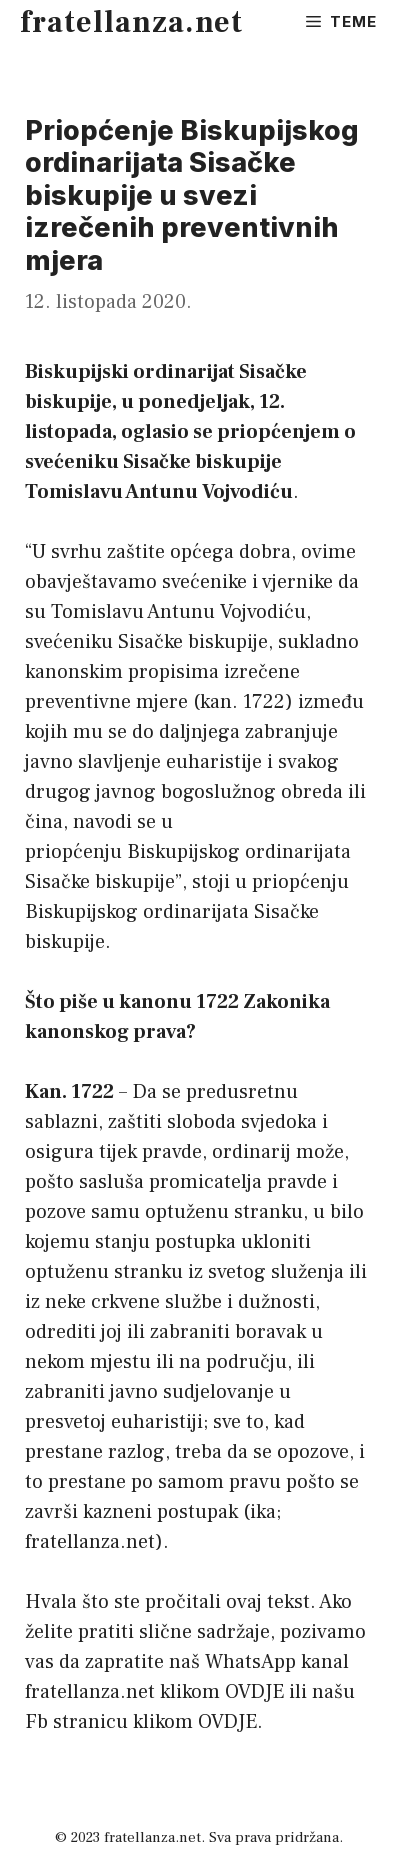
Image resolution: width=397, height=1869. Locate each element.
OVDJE (254, 1692)
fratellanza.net (131, 22)
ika (263, 1512)
